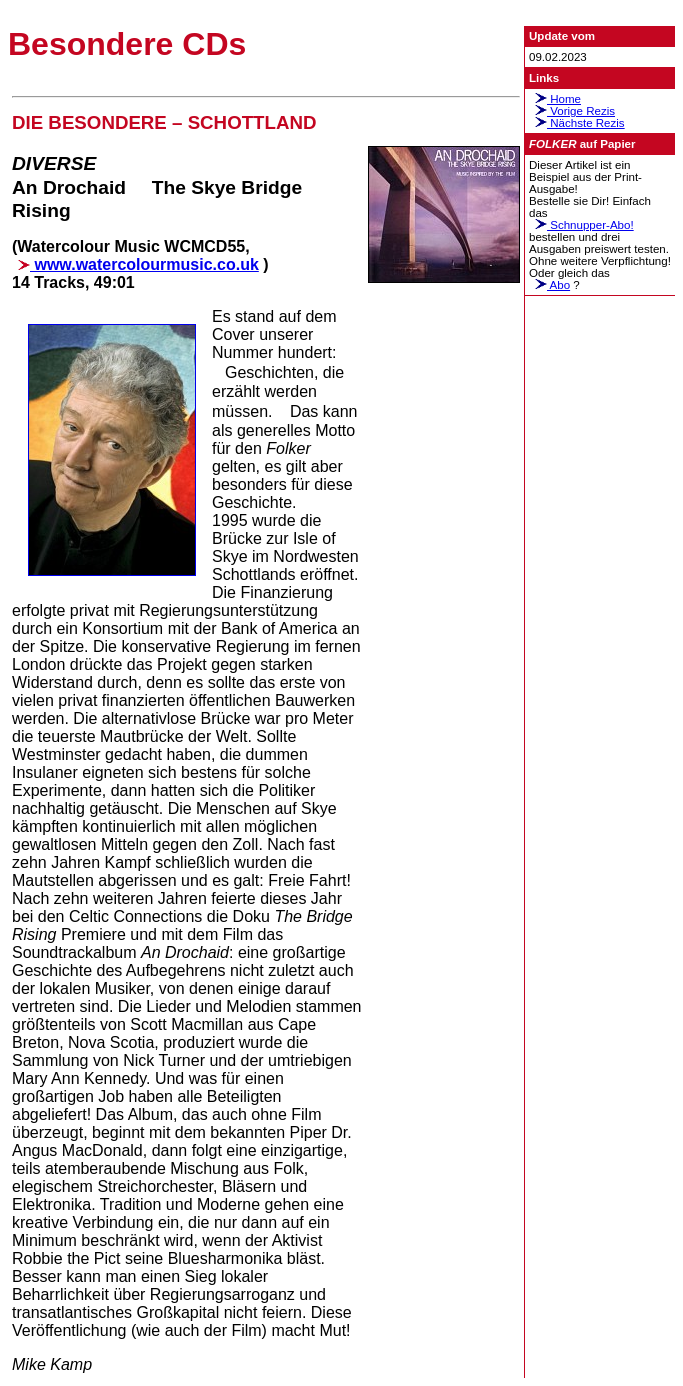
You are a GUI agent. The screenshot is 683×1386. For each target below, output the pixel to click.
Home (555, 99)
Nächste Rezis (577, 123)
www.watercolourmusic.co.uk (135, 264)
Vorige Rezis (572, 111)
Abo (549, 285)
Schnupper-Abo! (581, 225)
